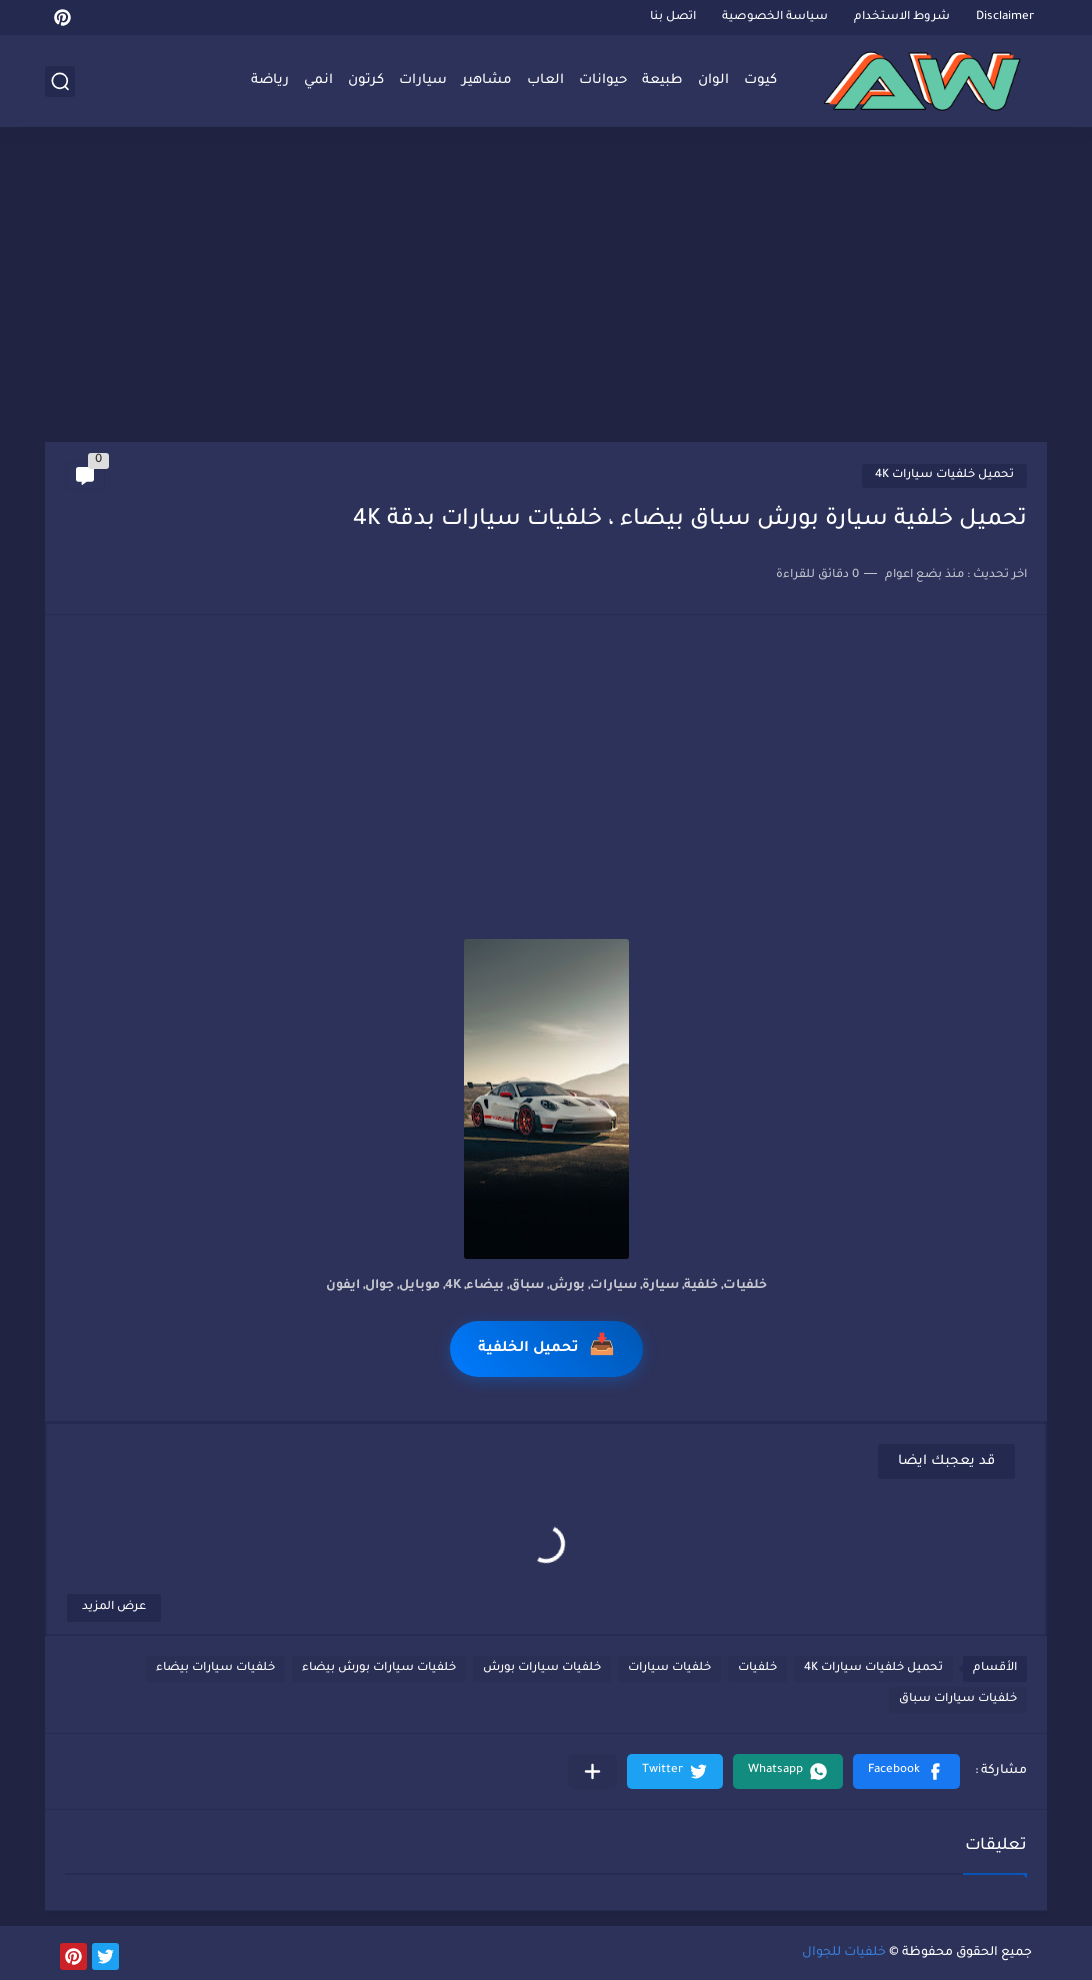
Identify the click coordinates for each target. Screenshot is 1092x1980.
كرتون (366, 80)
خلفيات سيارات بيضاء (215, 1668)
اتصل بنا (673, 17)
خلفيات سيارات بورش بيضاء (379, 1668)
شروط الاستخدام (902, 17)
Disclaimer (1005, 17)
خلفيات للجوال (844, 1953)
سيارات (423, 80)
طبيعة (662, 80)
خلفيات (757, 1668)
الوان (713, 80)
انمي (318, 80)
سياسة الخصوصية (775, 17)
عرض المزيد (114, 1607)
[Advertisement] (546, 287)
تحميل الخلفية (546, 1348)
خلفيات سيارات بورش (542, 1668)
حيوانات (603, 80)
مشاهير (487, 80)
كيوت (760, 80)
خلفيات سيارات (669, 1668)
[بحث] (60, 81)
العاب (545, 80)
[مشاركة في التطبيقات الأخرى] (592, 1771)
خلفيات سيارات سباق (958, 1699)
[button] (906, 1771)
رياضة (270, 80)
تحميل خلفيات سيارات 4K (944, 475)
